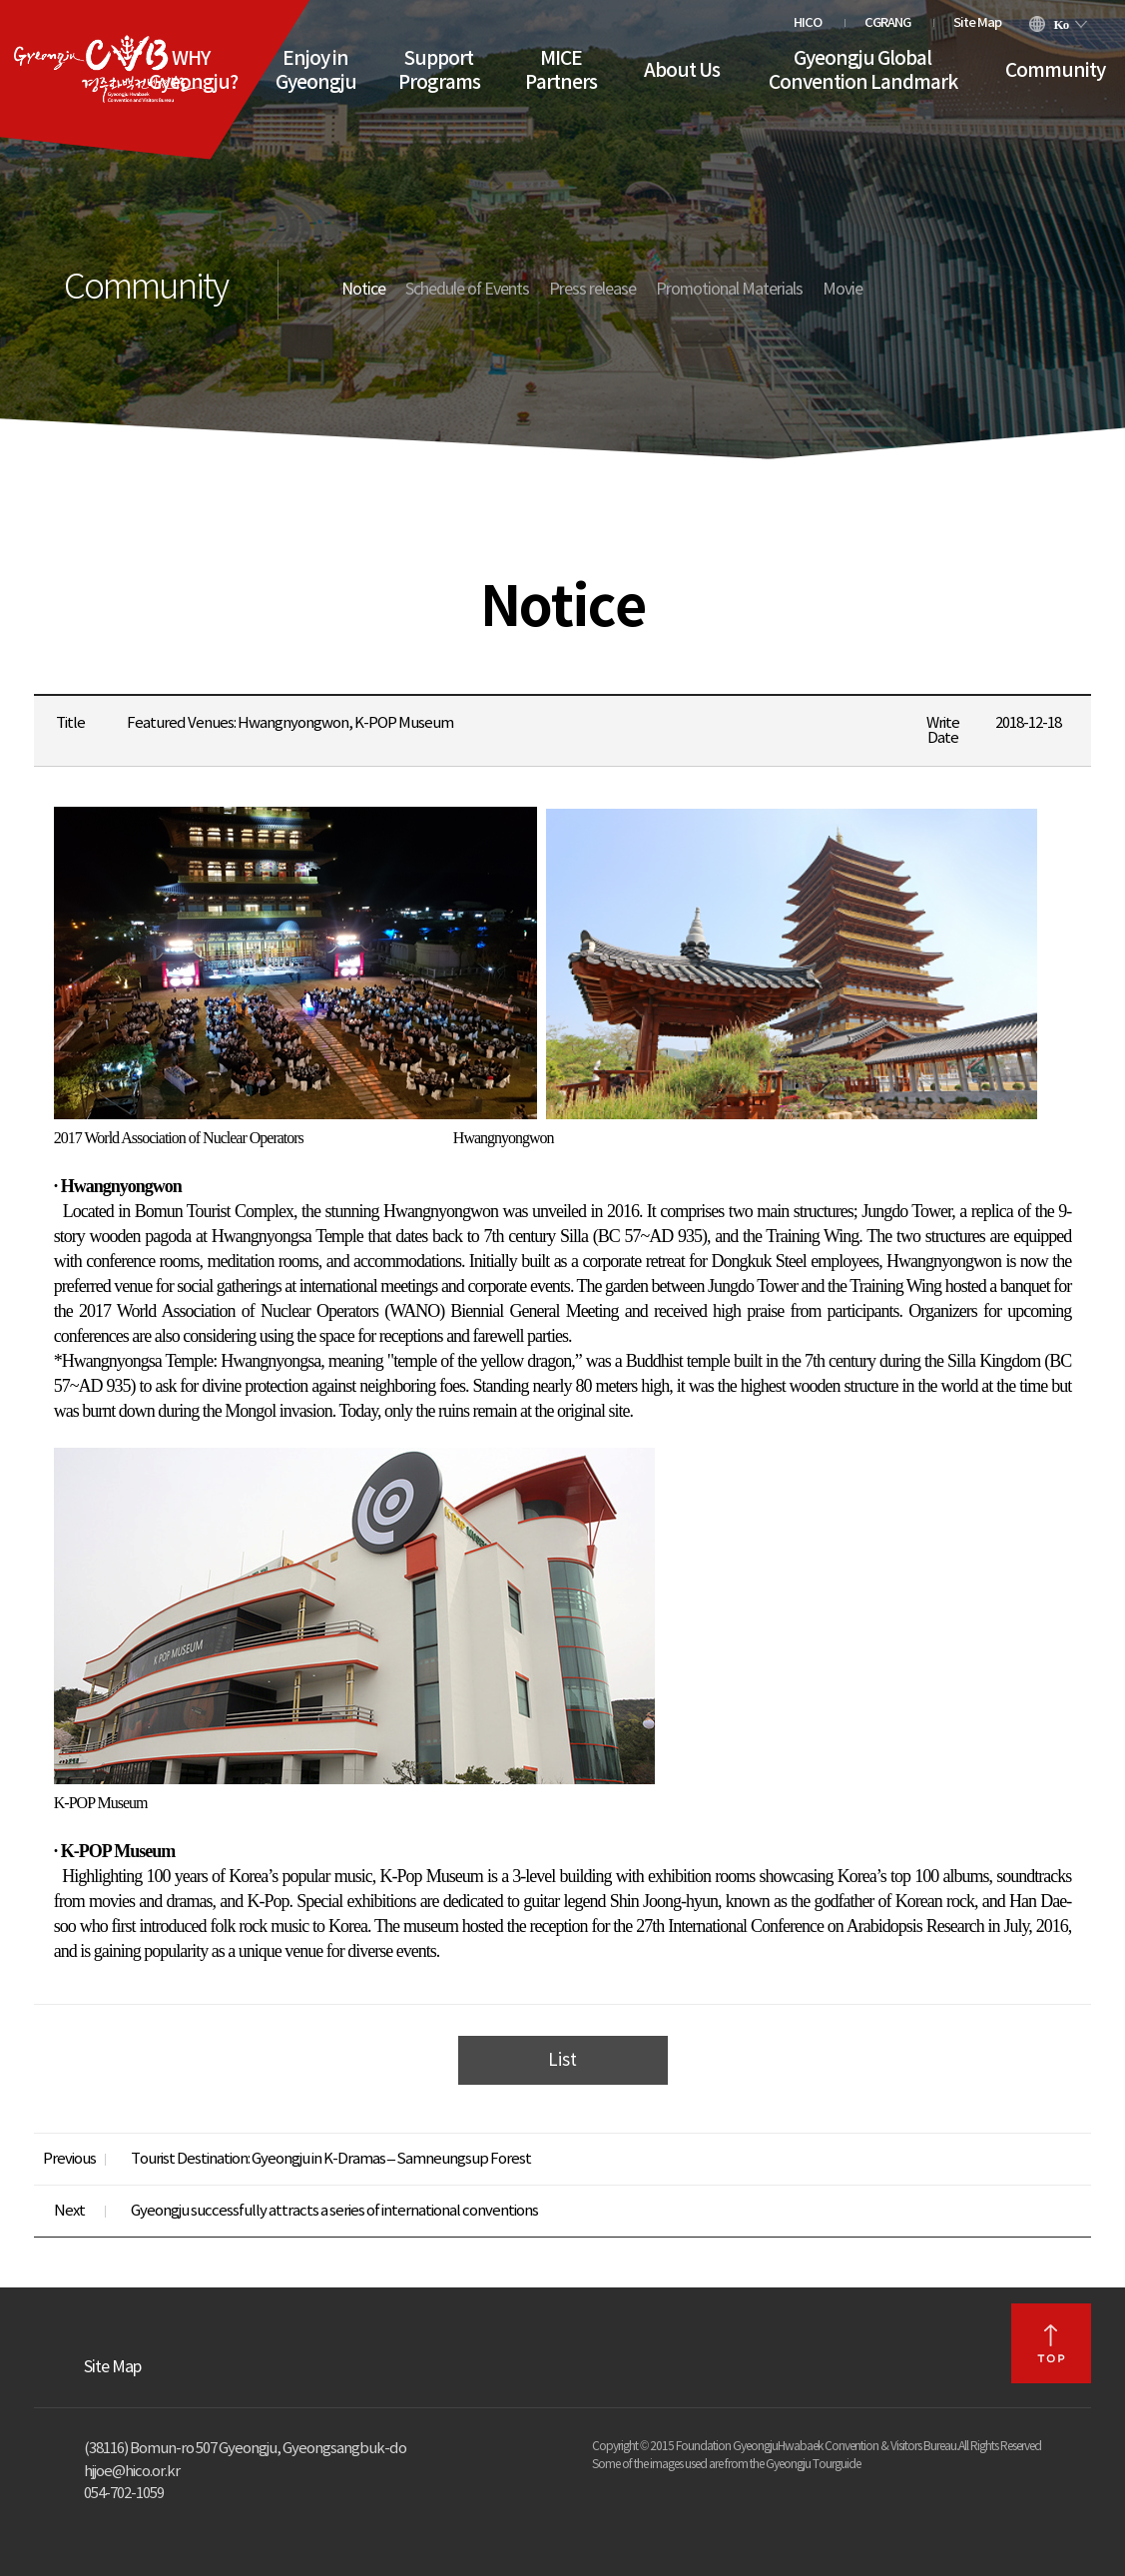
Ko (1061, 24)
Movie (842, 290)
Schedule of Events (467, 290)
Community (1055, 71)
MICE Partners (561, 71)
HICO (808, 23)
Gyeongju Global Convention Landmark (863, 71)
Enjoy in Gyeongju (316, 71)
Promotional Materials (729, 290)
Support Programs (439, 71)
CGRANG (887, 23)
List (562, 2061)
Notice (363, 290)
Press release (592, 290)
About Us (682, 71)
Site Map (977, 23)
